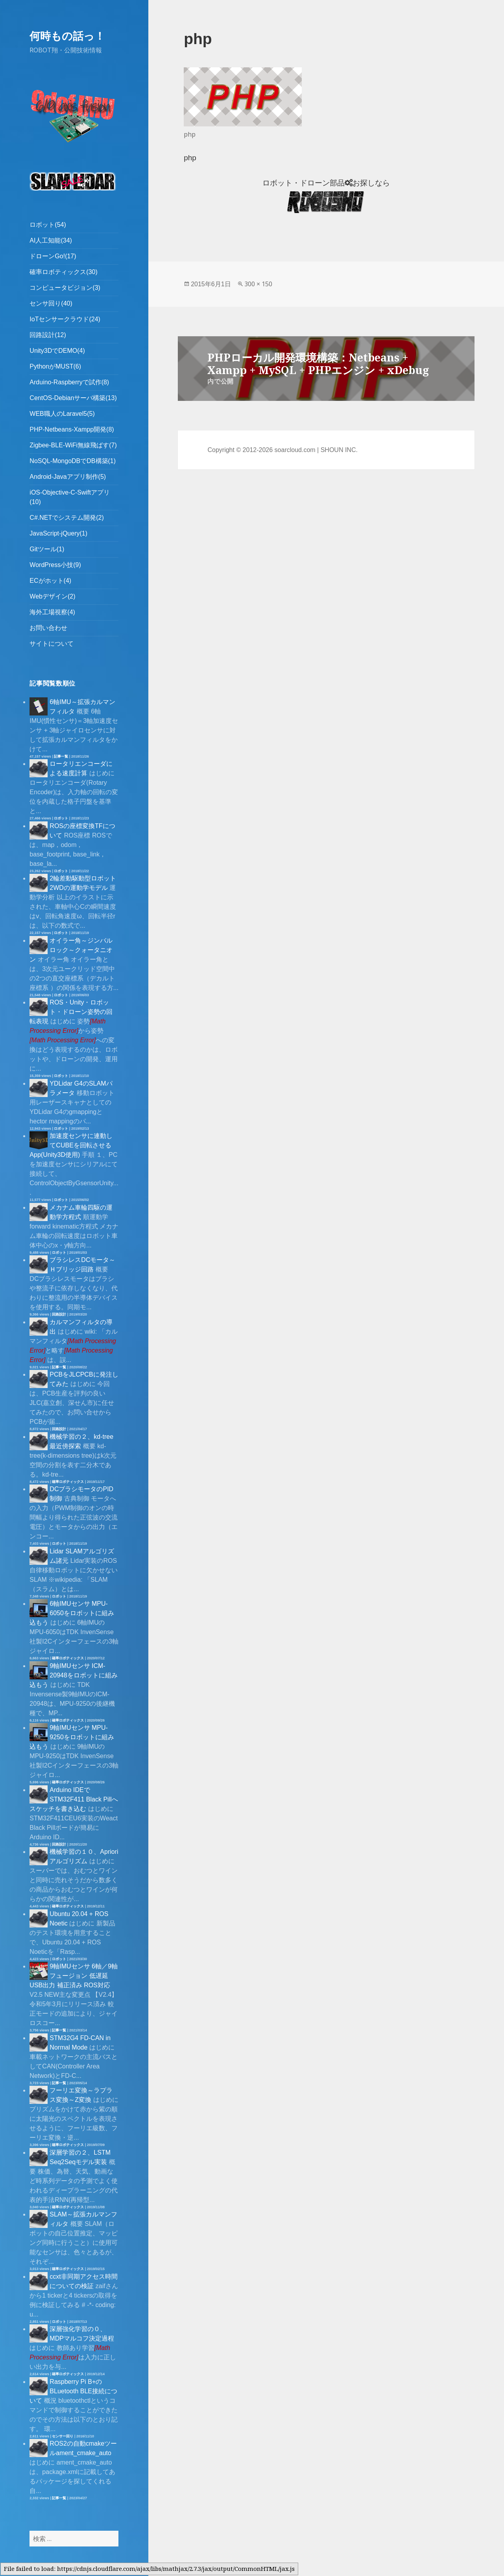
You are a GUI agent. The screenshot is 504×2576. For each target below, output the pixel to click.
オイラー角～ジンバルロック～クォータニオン (71, 950)
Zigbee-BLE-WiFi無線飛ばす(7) (73, 445)
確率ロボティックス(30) (63, 272)
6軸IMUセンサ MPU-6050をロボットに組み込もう (72, 1613)
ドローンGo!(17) (53, 256)
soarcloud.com (295, 450)
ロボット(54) (48, 224)
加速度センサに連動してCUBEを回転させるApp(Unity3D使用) (71, 1145)
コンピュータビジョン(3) (65, 287)
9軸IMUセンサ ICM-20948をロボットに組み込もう (74, 1675)
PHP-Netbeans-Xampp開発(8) (72, 429)
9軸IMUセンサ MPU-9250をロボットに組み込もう (72, 1737)
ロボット (61, 818)
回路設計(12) (48, 335)
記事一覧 (61, 756)
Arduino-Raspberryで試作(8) (69, 382)
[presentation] (63, 1040)
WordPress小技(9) (55, 565)
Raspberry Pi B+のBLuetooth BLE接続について (73, 2391)
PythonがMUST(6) (55, 366)
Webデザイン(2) (52, 596)
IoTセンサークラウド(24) (65, 319)
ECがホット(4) (50, 580)
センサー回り (62, 2436)
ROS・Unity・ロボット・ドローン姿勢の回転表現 (71, 1012)
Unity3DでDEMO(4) (57, 350)
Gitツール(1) (47, 549)
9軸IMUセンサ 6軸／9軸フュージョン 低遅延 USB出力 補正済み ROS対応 (73, 1976)
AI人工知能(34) (51, 240)
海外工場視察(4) (52, 612)
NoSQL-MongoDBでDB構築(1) (73, 461)
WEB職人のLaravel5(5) (62, 413)
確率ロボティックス (68, 1482)
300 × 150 (258, 284)
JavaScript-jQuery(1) (58, 533)
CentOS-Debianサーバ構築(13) (73, 398)
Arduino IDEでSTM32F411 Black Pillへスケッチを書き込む (74, 1799)
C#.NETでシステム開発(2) (66, 517)
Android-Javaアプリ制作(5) (68, 476)
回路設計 (59, 1314)
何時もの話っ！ (67, 35)
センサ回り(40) (51, 303)
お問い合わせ (48, 628)
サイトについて (52, 643)
